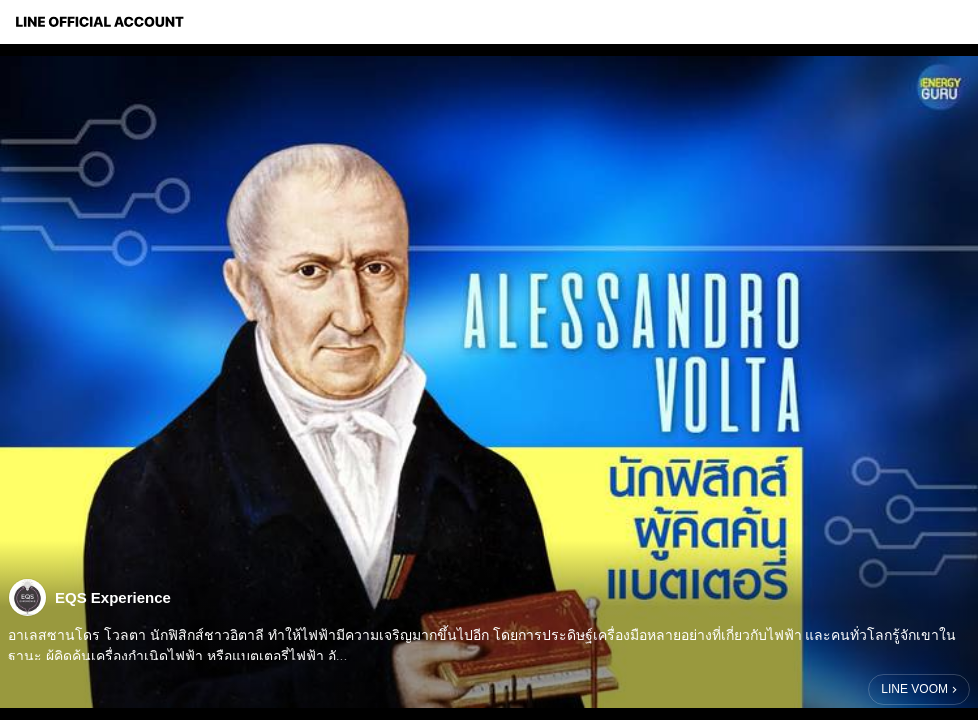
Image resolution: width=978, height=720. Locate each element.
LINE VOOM (914, 689)
